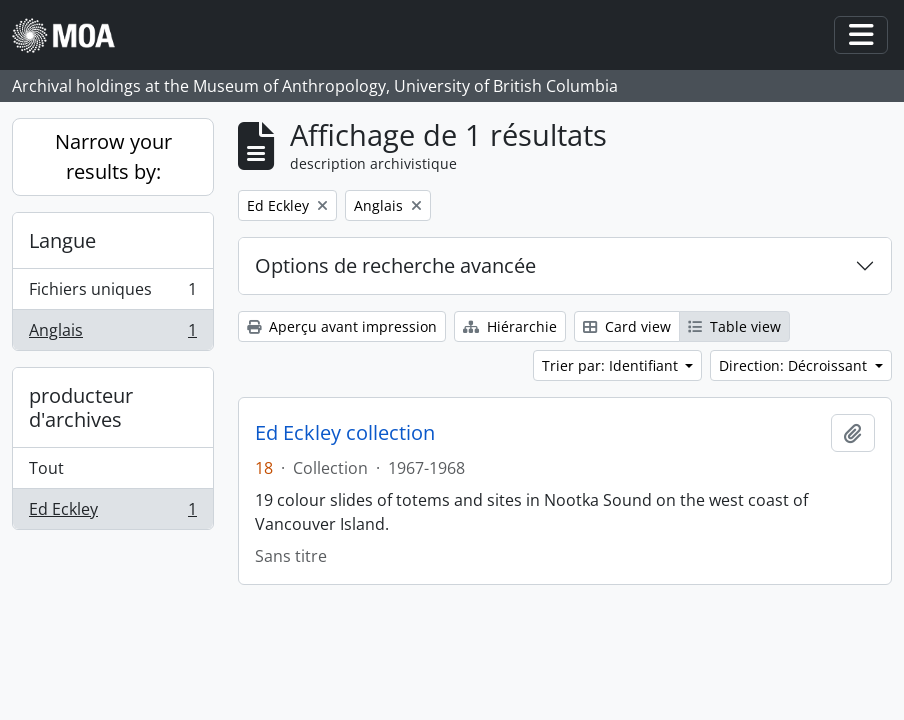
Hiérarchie (510, 326)
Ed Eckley (112, 513)
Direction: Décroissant (795, 365)
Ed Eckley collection (345, 433)
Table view (734, 326)
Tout (46, 468)
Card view (627, 326)
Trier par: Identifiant (612, 365)
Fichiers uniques (112, 293)
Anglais (112, 334)
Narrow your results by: (113, 156)
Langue (62, 240)
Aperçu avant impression (342, 326)
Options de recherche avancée (395, 265)
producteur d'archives (81, 407)
